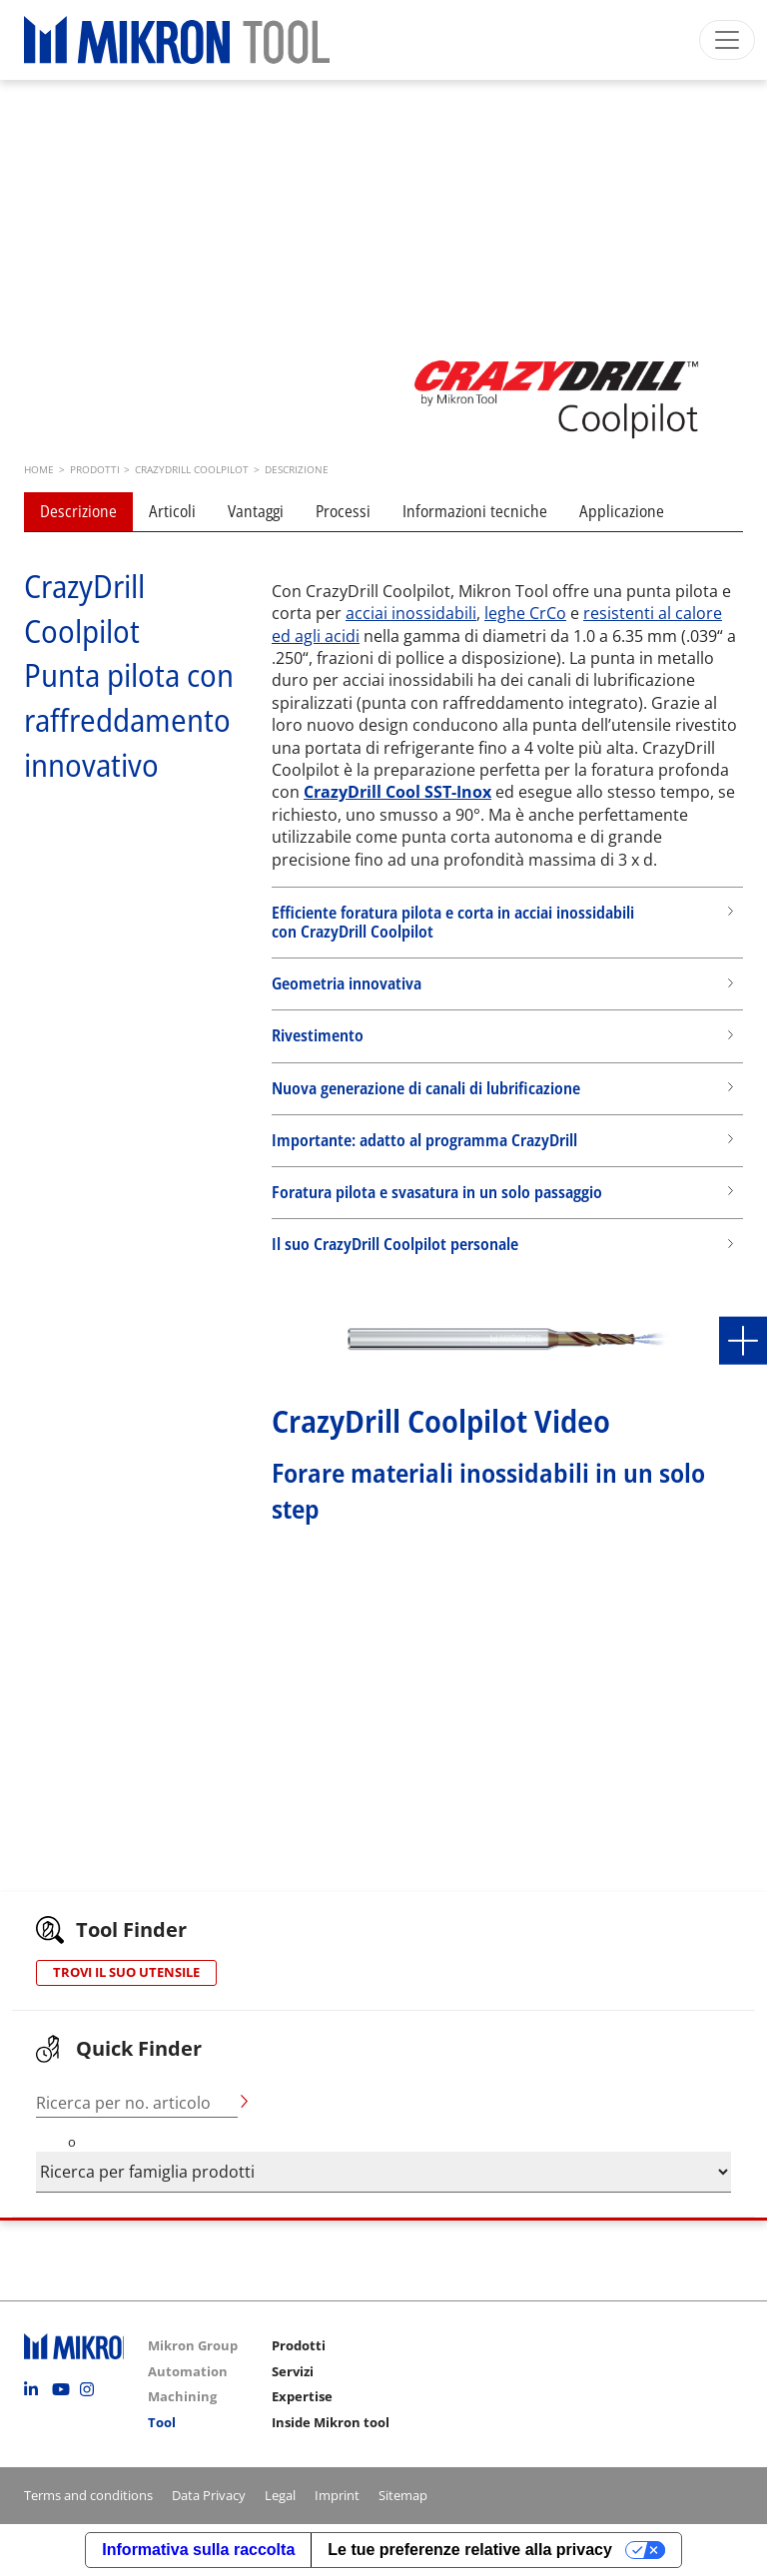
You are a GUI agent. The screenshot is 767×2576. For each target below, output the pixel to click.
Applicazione (621, 511)
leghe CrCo (525, 613)
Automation (188, 2371)
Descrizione (78, 511)
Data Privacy (209, 2495)
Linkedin (36, 2389)
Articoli (172, 511)
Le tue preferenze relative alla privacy (470, 2549)
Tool (162, 2422)
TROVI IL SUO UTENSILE (126, 1972)
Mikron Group (193, 2345)
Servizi (293, 2371)
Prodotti (299, 2345)
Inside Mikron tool (330, 2422)
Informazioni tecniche (474, 511)
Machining (182, 2396)
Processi (343, 511)
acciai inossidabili (411, 613)
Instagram (92, 2389)
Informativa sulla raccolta (198, 2549)
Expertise (302, 2396)
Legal (280, 2495)
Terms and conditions (88, 2495)
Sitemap (403, 2495)
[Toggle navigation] (727, 40)
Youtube (64, 2389)
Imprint (337, 2495)
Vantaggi (256, 511)
